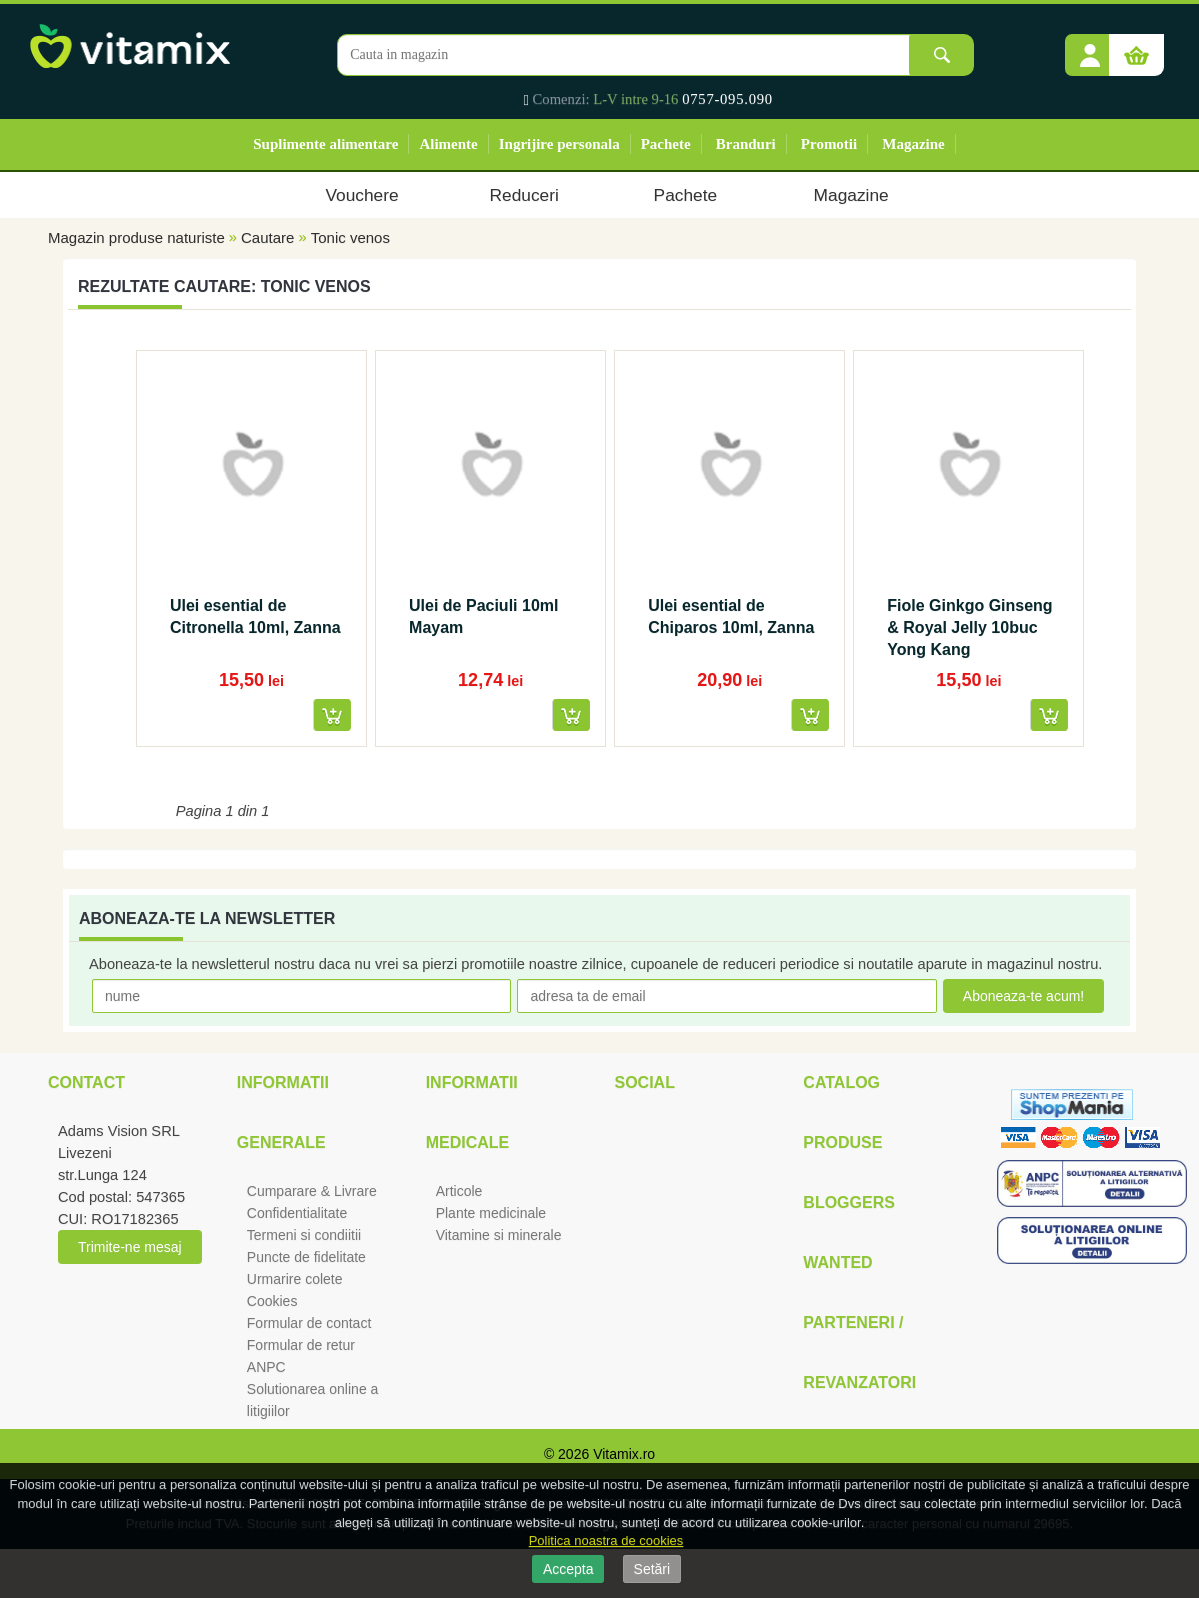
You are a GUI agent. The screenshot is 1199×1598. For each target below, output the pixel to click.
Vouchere (361, 195)
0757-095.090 (727, 99)
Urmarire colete (295, 1279)
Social (644, 1082)
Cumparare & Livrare (312, 1191)
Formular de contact (309, 1323)
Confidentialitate (297, 1213)
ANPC (266, 1367)
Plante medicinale (491, 1213)
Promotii (829, 144)
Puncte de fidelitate (306, 1257)
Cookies (272, 1301)
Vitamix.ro (624, 1454)
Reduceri (524, 195)
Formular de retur (301, 1345)
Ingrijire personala (559, 144)
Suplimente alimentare (325, 144)
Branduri (746, 144)
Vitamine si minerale (499, 1235)
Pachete (666, 144)
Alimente (448, 144)
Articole (459, 1191)
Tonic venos (350, 237)
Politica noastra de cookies (606, 1540)
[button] (1090, 48)
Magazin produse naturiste (136, 237)
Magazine (913, 144)
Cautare (267, 237)
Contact (86, 1082)
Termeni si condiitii (304, 1235)
